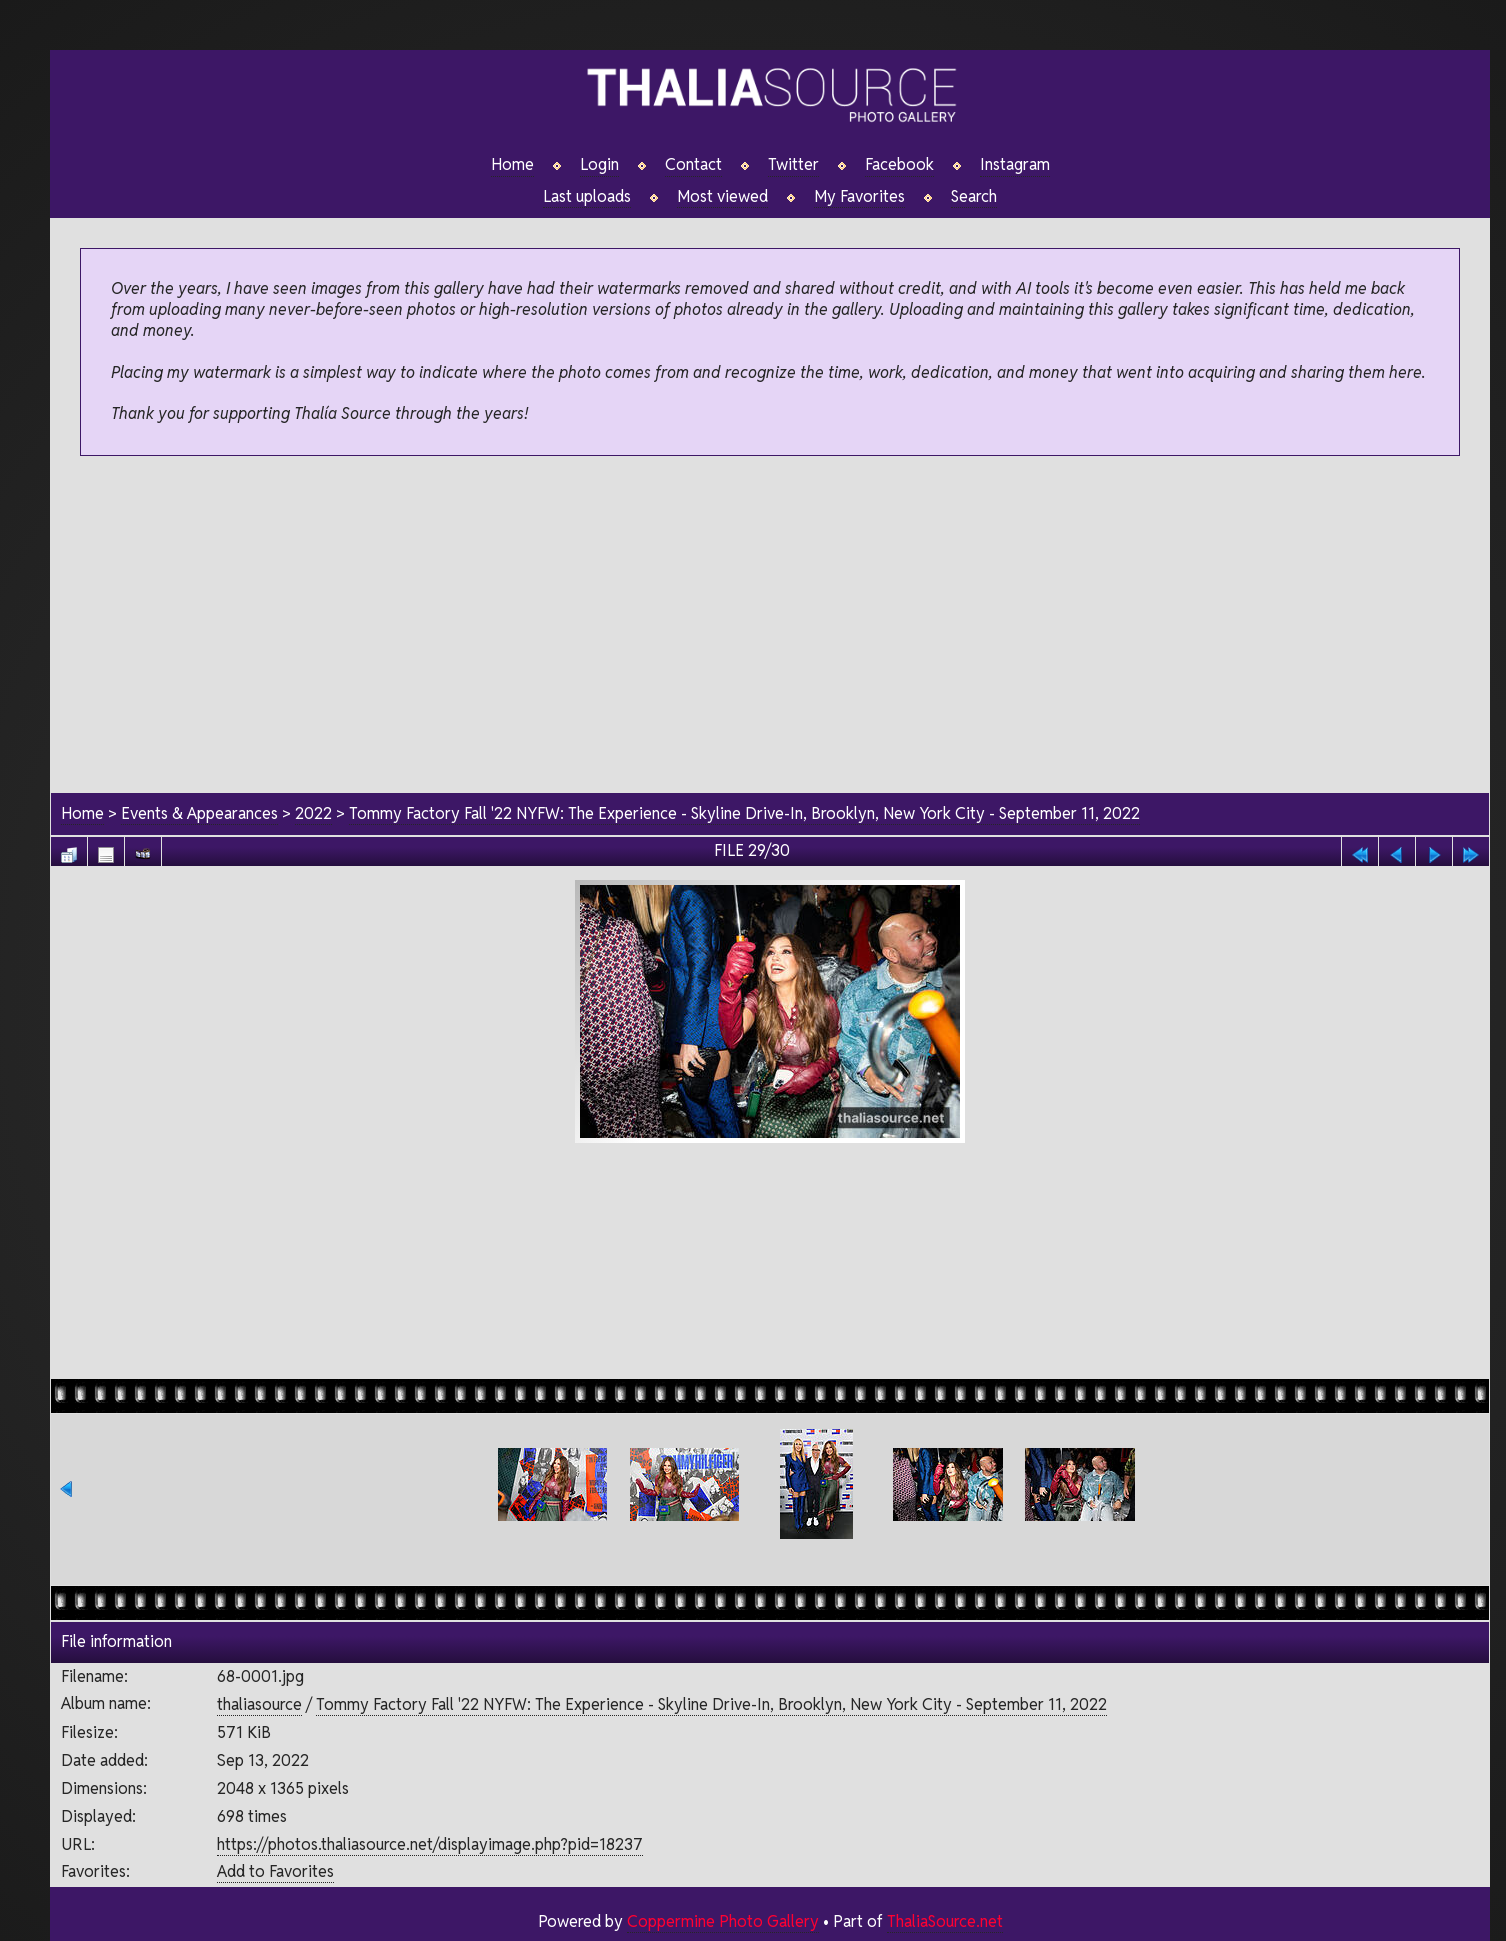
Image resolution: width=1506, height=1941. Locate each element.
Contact (693, 165)
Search (974, 197)
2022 (313, 813)
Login (599, 165)
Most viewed (722, 197)
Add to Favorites (274, 1872)
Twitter (793, 165)
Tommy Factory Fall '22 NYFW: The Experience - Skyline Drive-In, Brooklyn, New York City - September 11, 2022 (746, 813)
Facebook (899, 165)
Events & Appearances (199, 813)
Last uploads (587, 197)
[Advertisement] (770, 626)
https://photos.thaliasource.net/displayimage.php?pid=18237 (429, 1844)
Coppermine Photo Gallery (722, 1921)
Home (512, 165)
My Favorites (859, 197)
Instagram (1015, 165)
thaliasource (258, 1705)
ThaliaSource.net (944, 1921)
